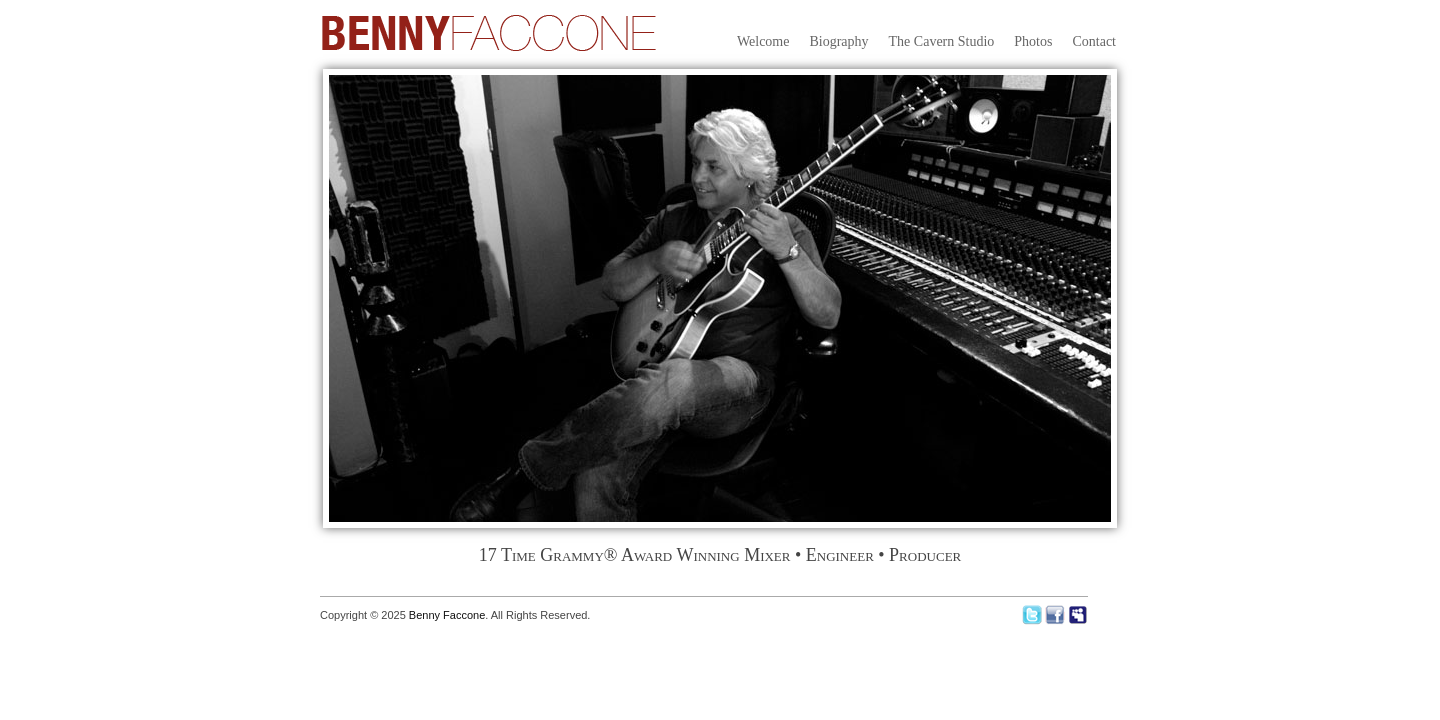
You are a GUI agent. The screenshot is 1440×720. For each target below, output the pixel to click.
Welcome (763, 41)
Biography (838, 41)
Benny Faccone (447, 615)
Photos (1033, 41)
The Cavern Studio (942, 41)
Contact (1094, 41)
